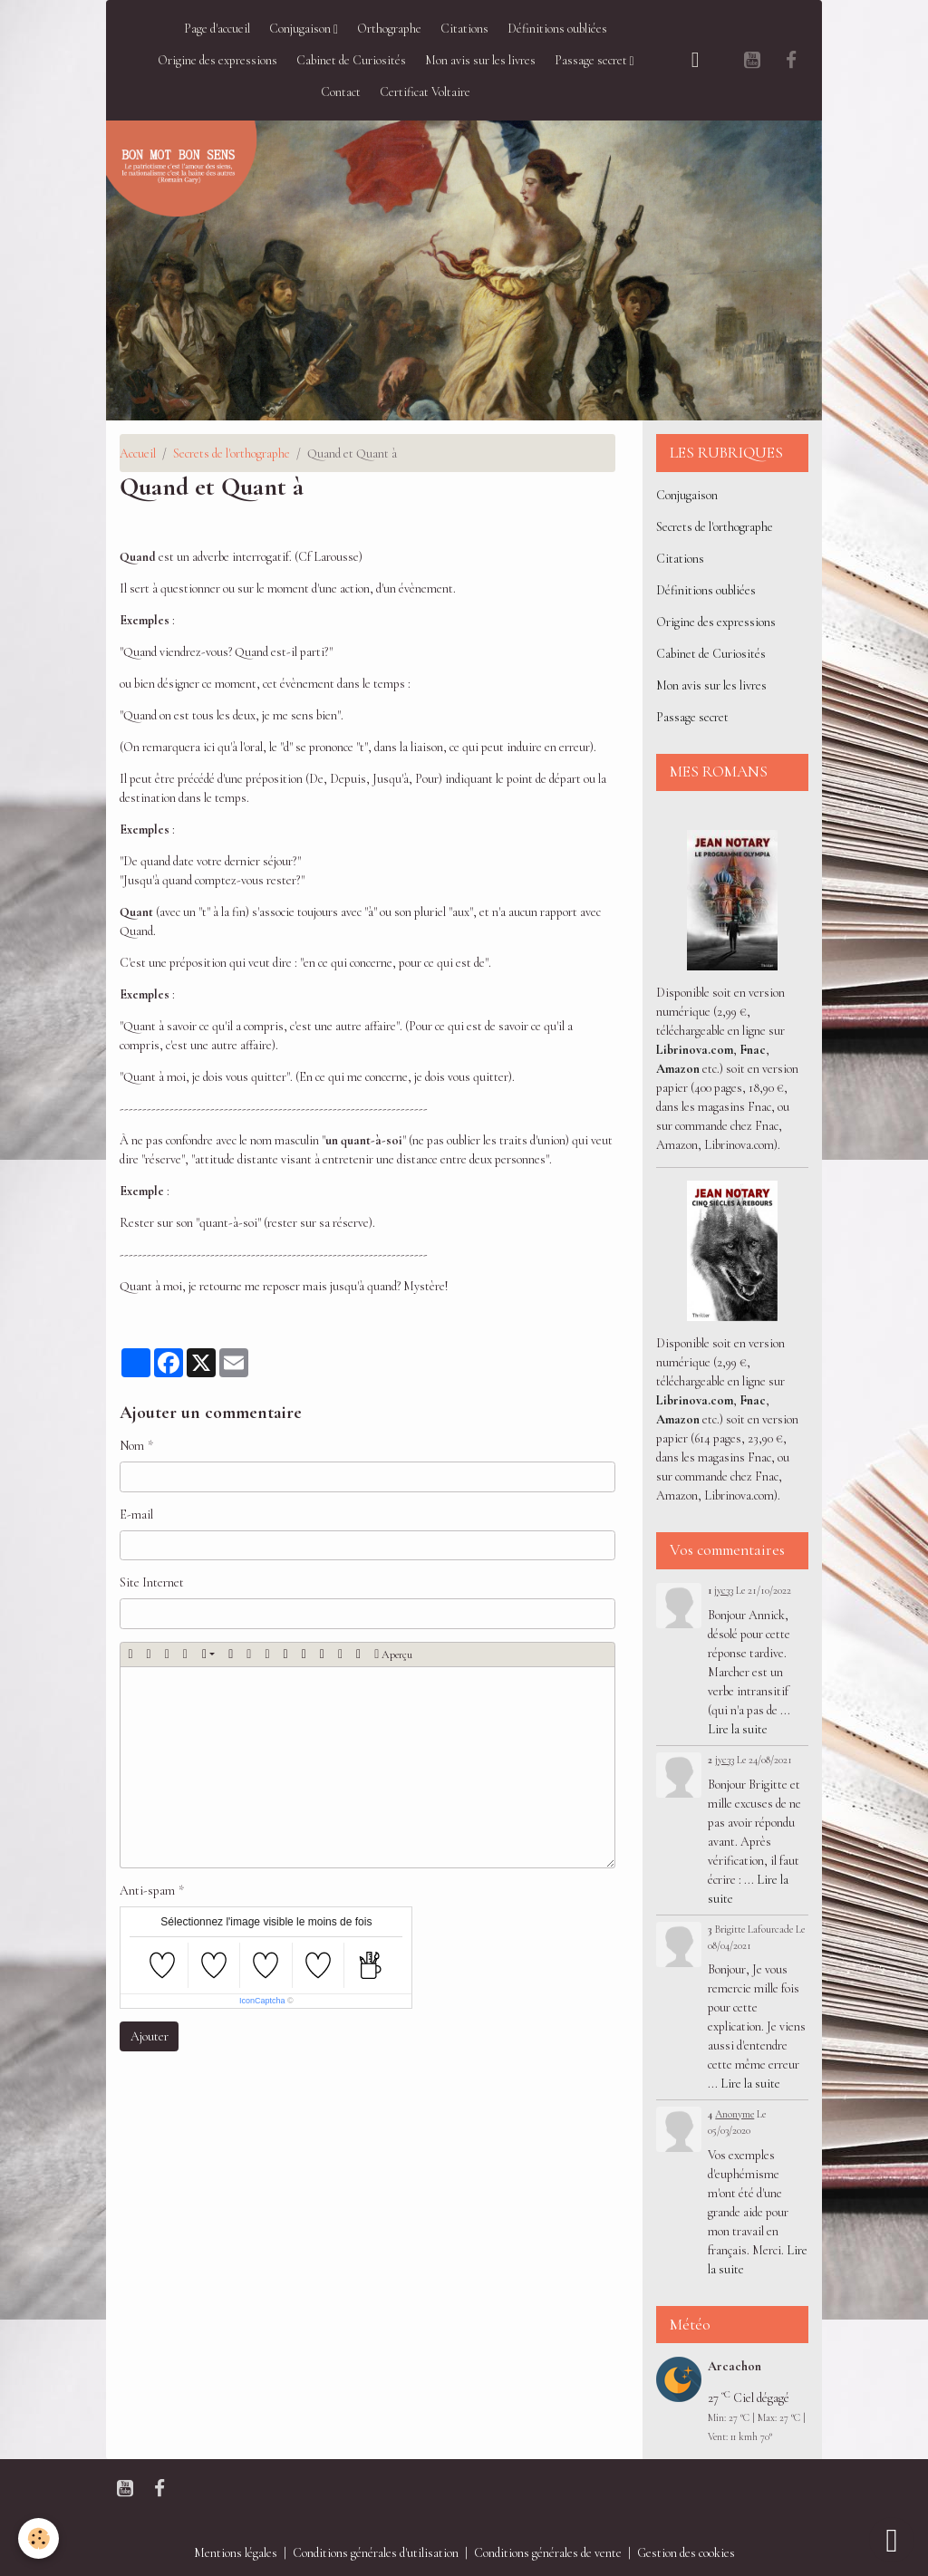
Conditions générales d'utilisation (376, 2553)
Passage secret (592, 60)
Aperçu (393, 1654)
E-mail (136, 1514)
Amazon (678, 1068)
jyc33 (723, 1590)
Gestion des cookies (686, 2553)
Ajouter (149, 2036)
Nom (132, 1445)
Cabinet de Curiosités (351, 60)
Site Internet (152, 1582)
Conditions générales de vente (548, 2553)
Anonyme (734, 2114)
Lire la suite (738, 1729)
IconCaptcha (262, 2000)
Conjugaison (301, 28)
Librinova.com (694, 1049)
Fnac (753, 1049)
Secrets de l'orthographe (231, 453)
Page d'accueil (217, 28)
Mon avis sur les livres (480, 60)
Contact (341, 92)
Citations (464, 28)
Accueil (138, 453)
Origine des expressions (217, 60)
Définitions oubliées (557, 28)
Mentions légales (235, 2553)
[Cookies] (38, 2538)
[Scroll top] (891, 2539)
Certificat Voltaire (425, 92)
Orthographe (389, 28)
